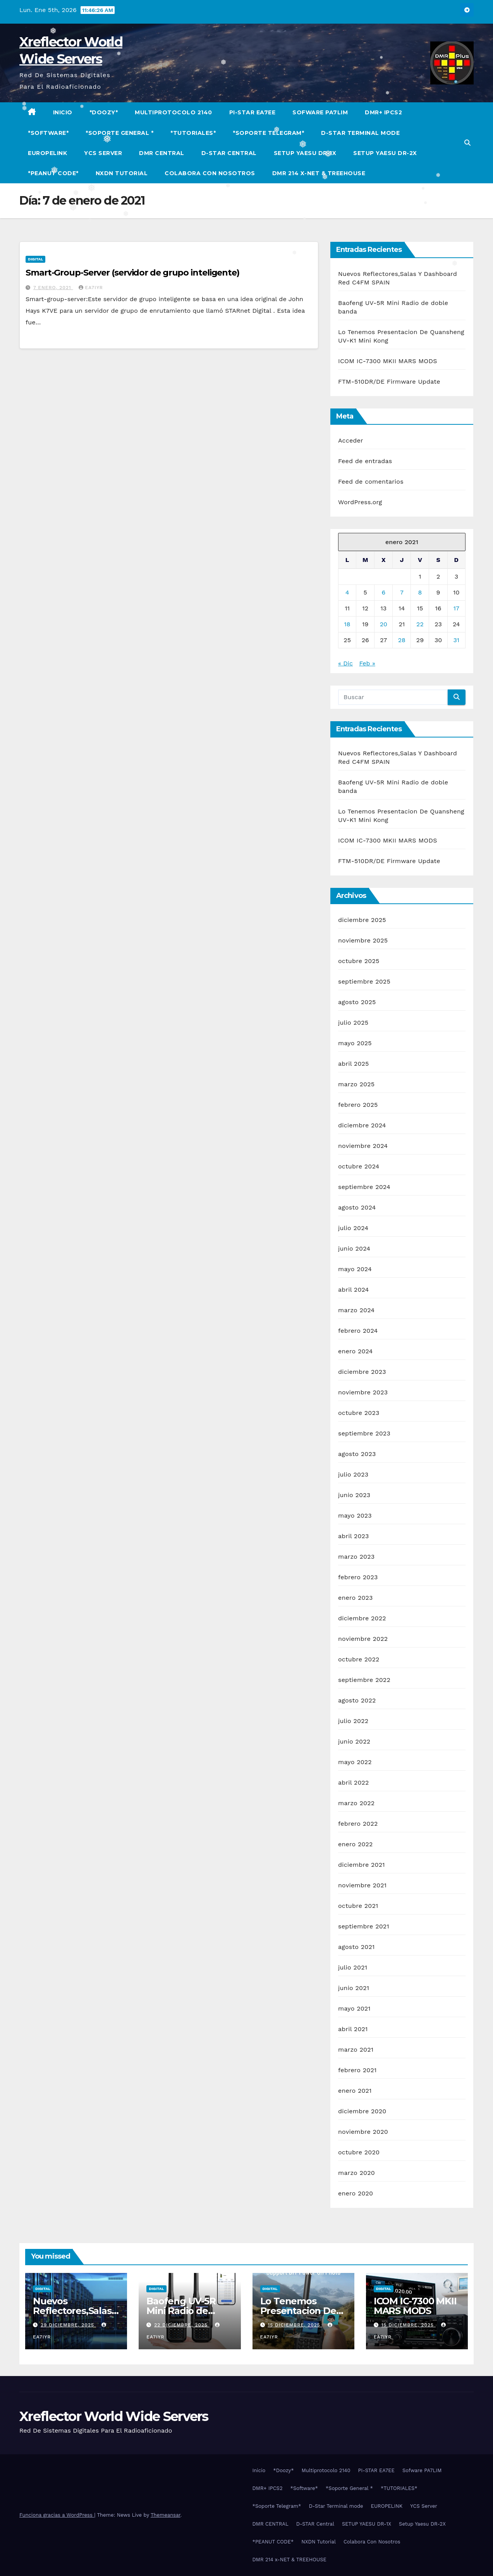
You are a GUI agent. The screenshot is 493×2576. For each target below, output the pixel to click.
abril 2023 (353, 1536)
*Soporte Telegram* (268, 132)
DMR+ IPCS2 (383, 112)
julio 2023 (353, 1474)
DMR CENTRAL (161, 153)
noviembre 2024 (363, 1145)
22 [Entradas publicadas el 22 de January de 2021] (420, 624)
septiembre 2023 (364, 1433)
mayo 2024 (355, 1269)
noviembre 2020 (363, 2131)
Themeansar (165, 2515)
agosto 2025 (357, 1002)
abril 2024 (353, 1289)
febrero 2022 (358, 1823)
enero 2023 (355, 1597)
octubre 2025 (358, 961)
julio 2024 (353, 1228)
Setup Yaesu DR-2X (385, 153)
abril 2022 (353, 1782)
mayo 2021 (354, 2008)
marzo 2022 (356, 1803)
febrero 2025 (358, 1104)
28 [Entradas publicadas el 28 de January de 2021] (401, 640)
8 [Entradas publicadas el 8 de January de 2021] (420, 592)
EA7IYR (91, 287)
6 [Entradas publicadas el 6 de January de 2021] (383, 592)
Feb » (367, 663)
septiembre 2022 (364, 1679)
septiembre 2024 (364, 1187)
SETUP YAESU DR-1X (305, 153)
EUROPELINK (47, 153)
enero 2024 (355, 1351)
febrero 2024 (358, 1330)
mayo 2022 (355, 1762)
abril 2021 (353, 2029)
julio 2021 (352, 1967)
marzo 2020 (356, 2172)
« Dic (345, 663)
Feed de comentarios (371, 481)
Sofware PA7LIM (320, 112)
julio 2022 (353, 1721)
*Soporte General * (119, 132)
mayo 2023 (355, 1515)
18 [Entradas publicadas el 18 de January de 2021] (347, 624)
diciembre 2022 (362, 1618)
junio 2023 (354, 1495)
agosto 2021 (356, 1947)
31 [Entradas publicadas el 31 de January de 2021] (456, 640)
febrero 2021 (357, 2070)
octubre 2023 (358, 1412)
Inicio (62, 112)
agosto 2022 (357, 1700)
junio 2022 (354, 1741)
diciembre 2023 (362, 1371)
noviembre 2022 (363, 1638)
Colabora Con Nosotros (210, 173)
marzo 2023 (356, 1556)
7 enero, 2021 (53, 287)
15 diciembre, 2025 (295, 2325)
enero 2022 (355, 1844)
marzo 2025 (356, 1084)
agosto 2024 (357, 1207)
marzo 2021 (355, 2049)
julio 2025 (353, 1022)
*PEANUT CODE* (53, 173)
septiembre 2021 (363, 1926)
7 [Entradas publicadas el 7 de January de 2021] (402, 592)
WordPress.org (360, 502)
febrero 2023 (358, 1577)
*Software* (48, 132)
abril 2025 (353, 1063)
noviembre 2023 (363, 1392)
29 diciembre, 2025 (68, 2325)
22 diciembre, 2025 (182, 2325)
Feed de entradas (365, 461)
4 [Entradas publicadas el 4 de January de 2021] (347, 592)
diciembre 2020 (362, 2111)
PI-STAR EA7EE (252, 112)
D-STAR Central (229, 153)
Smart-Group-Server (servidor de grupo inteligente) (132, 272)
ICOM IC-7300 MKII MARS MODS (387, 361)
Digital (35, 259)
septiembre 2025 (364, 981)
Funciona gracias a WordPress (56, 2515)
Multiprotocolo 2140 (173, 112)
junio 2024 (354, 1248)
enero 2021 (355, 2090)
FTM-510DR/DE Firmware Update (389, 381)
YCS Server (103, 153)
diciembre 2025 (362, 920)
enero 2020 (355, 2193)
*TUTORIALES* (193, 132)
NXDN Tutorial (122, 173)
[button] (467, 142)
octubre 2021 (358, 1905)
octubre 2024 (358, 1166)
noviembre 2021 (362, 1885)
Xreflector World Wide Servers (113, 2416)
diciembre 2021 (361, 1864)
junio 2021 (353, 1988)
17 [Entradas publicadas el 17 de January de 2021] (456, 608)
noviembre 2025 (363, 940)
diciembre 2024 (362, 1125)
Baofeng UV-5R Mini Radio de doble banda (180, 2310)
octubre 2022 (358, 1659)
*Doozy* (103, 112)
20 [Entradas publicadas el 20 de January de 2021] (383, 624)
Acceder (350, 440)
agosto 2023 (357, 1454)
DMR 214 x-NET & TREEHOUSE (319, 173)
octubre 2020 (359, 2152)
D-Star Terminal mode (360, 132)
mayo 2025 (355, 1043)
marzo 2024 (356, 1310)
